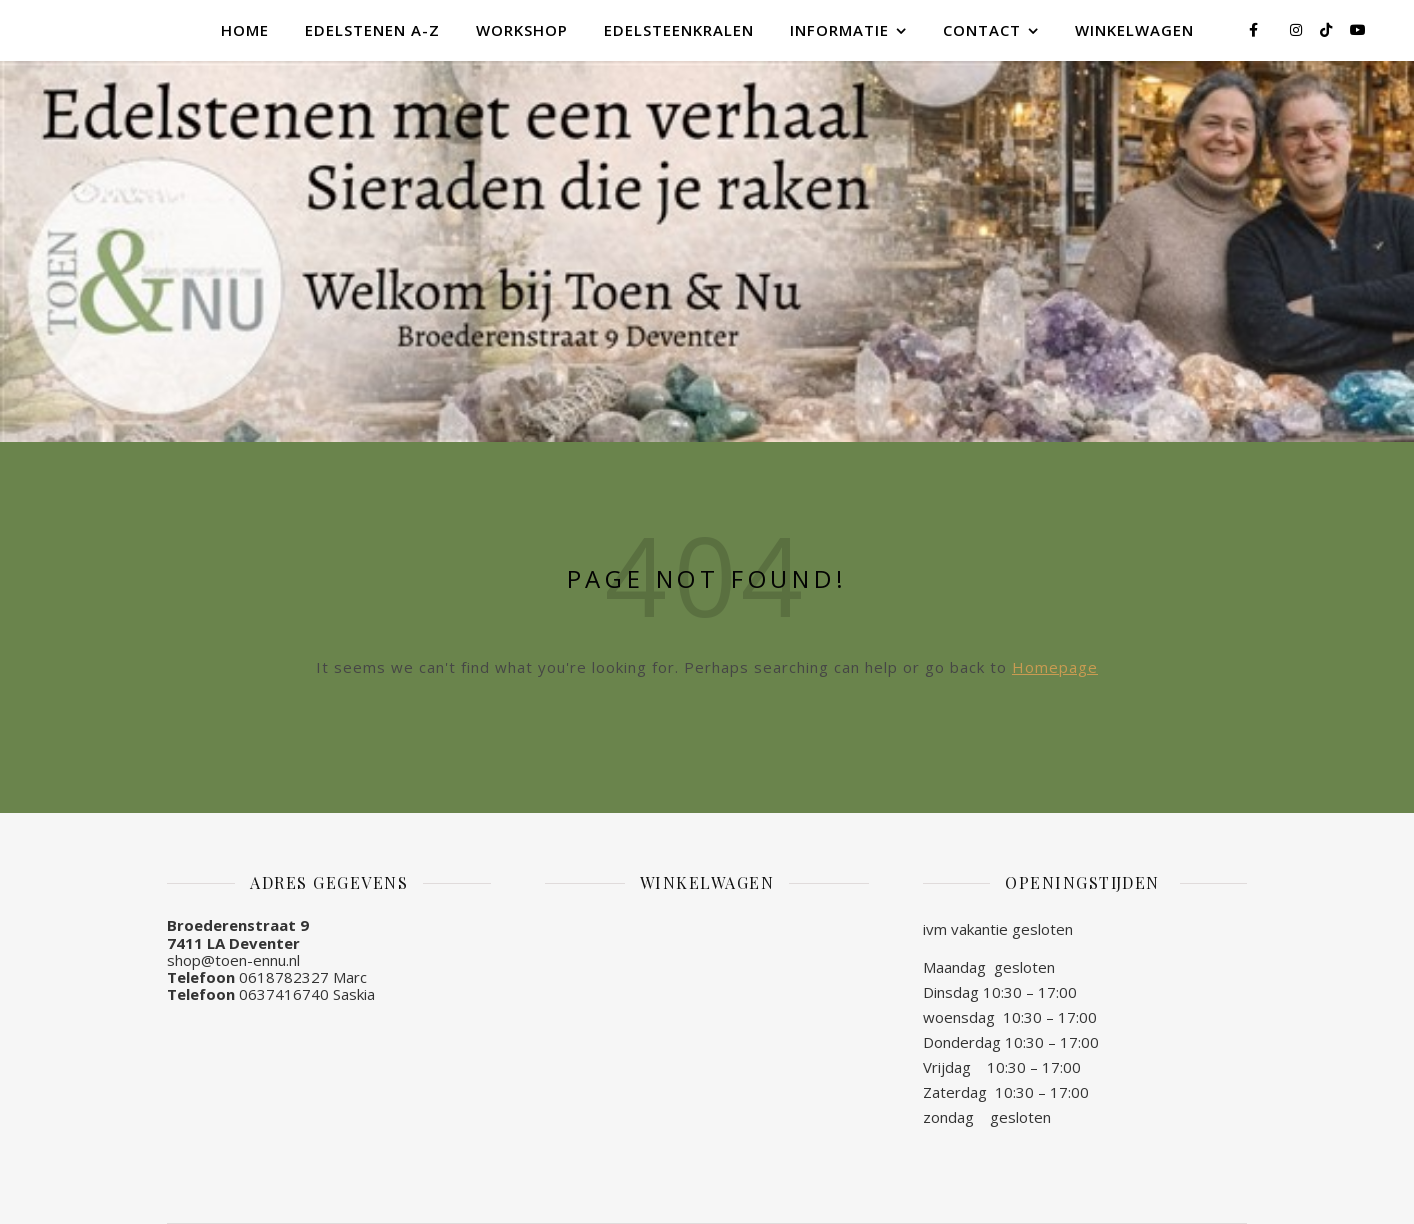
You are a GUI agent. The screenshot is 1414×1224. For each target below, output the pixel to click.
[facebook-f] (1255, 29)
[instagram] (1298, 29)
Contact (982, 30)
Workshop (522, 30)
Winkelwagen (1134, 30)
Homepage (1055, 667)
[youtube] (1358, 29)
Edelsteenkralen (679, 30)
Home (245, 30)
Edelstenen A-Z (372, 30)
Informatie (839, 30)
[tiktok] (1328, 29)
